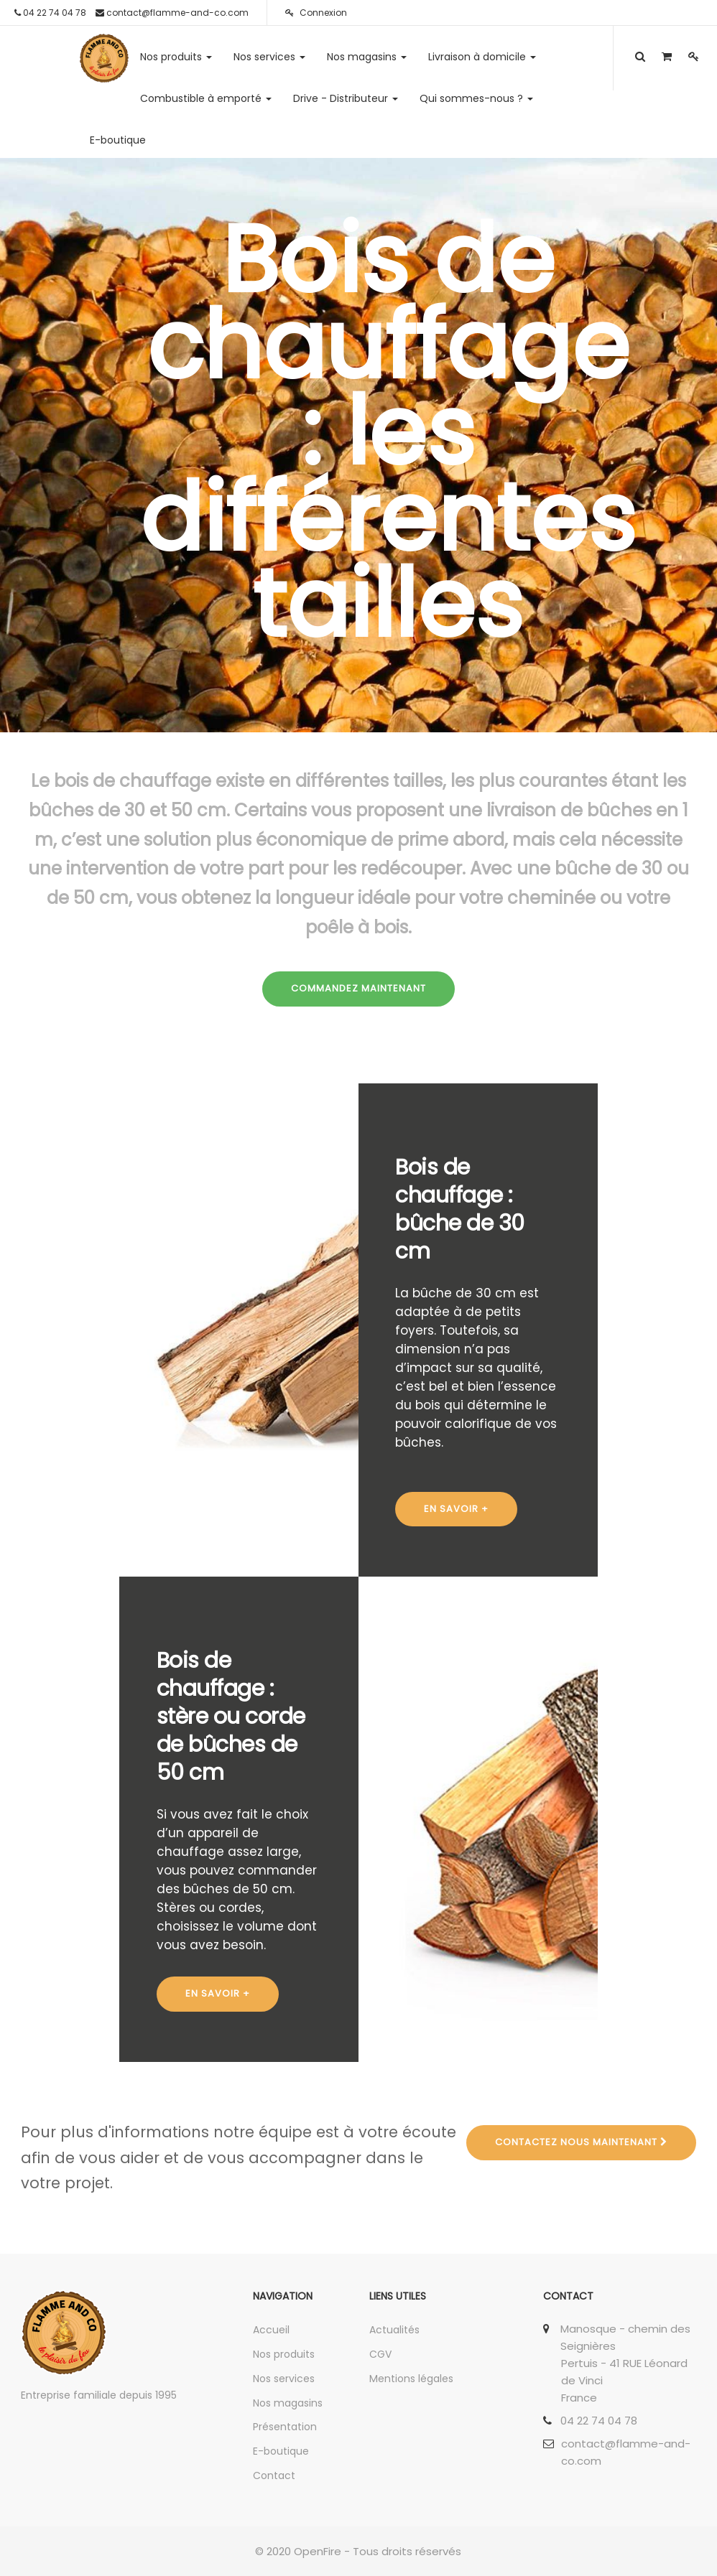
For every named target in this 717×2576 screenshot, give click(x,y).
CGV (380, 2354)
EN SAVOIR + (456, 1509)
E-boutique (281, 2451)
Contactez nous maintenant (581, 2142)
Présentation (285, 2426)
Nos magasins (288, 2403)
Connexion (316, 12)
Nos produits (284, 2354)
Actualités (394, 2330)
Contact (274, 2475)
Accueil (271, 2330)
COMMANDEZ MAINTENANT (358, 988)
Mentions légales (411, 2378)
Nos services (284, 2378)
